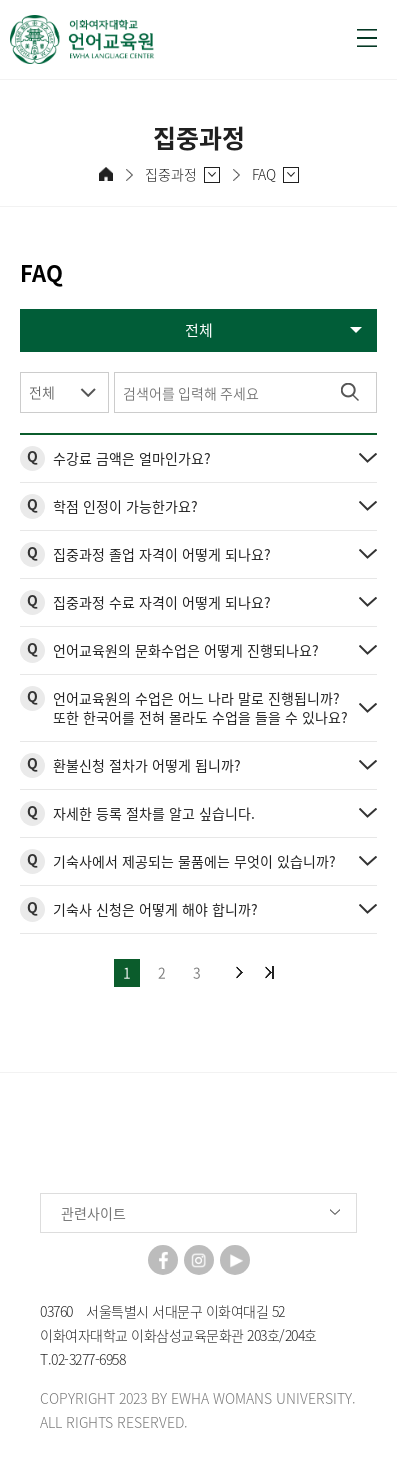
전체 (42, 392)
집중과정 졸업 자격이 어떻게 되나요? (162, 554)
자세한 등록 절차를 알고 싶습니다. (154, 813)
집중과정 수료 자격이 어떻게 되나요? (162, 602)
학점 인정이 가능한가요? (125, 506)
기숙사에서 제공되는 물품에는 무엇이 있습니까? (194, 861)
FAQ (264, 174)
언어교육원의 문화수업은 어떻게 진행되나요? (186, 650)
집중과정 (171, 174)
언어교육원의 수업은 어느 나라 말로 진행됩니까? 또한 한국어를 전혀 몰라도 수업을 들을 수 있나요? (200, 707)
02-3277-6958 (88, 1359)
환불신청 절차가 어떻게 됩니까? (147, 765)
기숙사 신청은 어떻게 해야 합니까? (155, 909)
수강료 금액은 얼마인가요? (132, 458)
